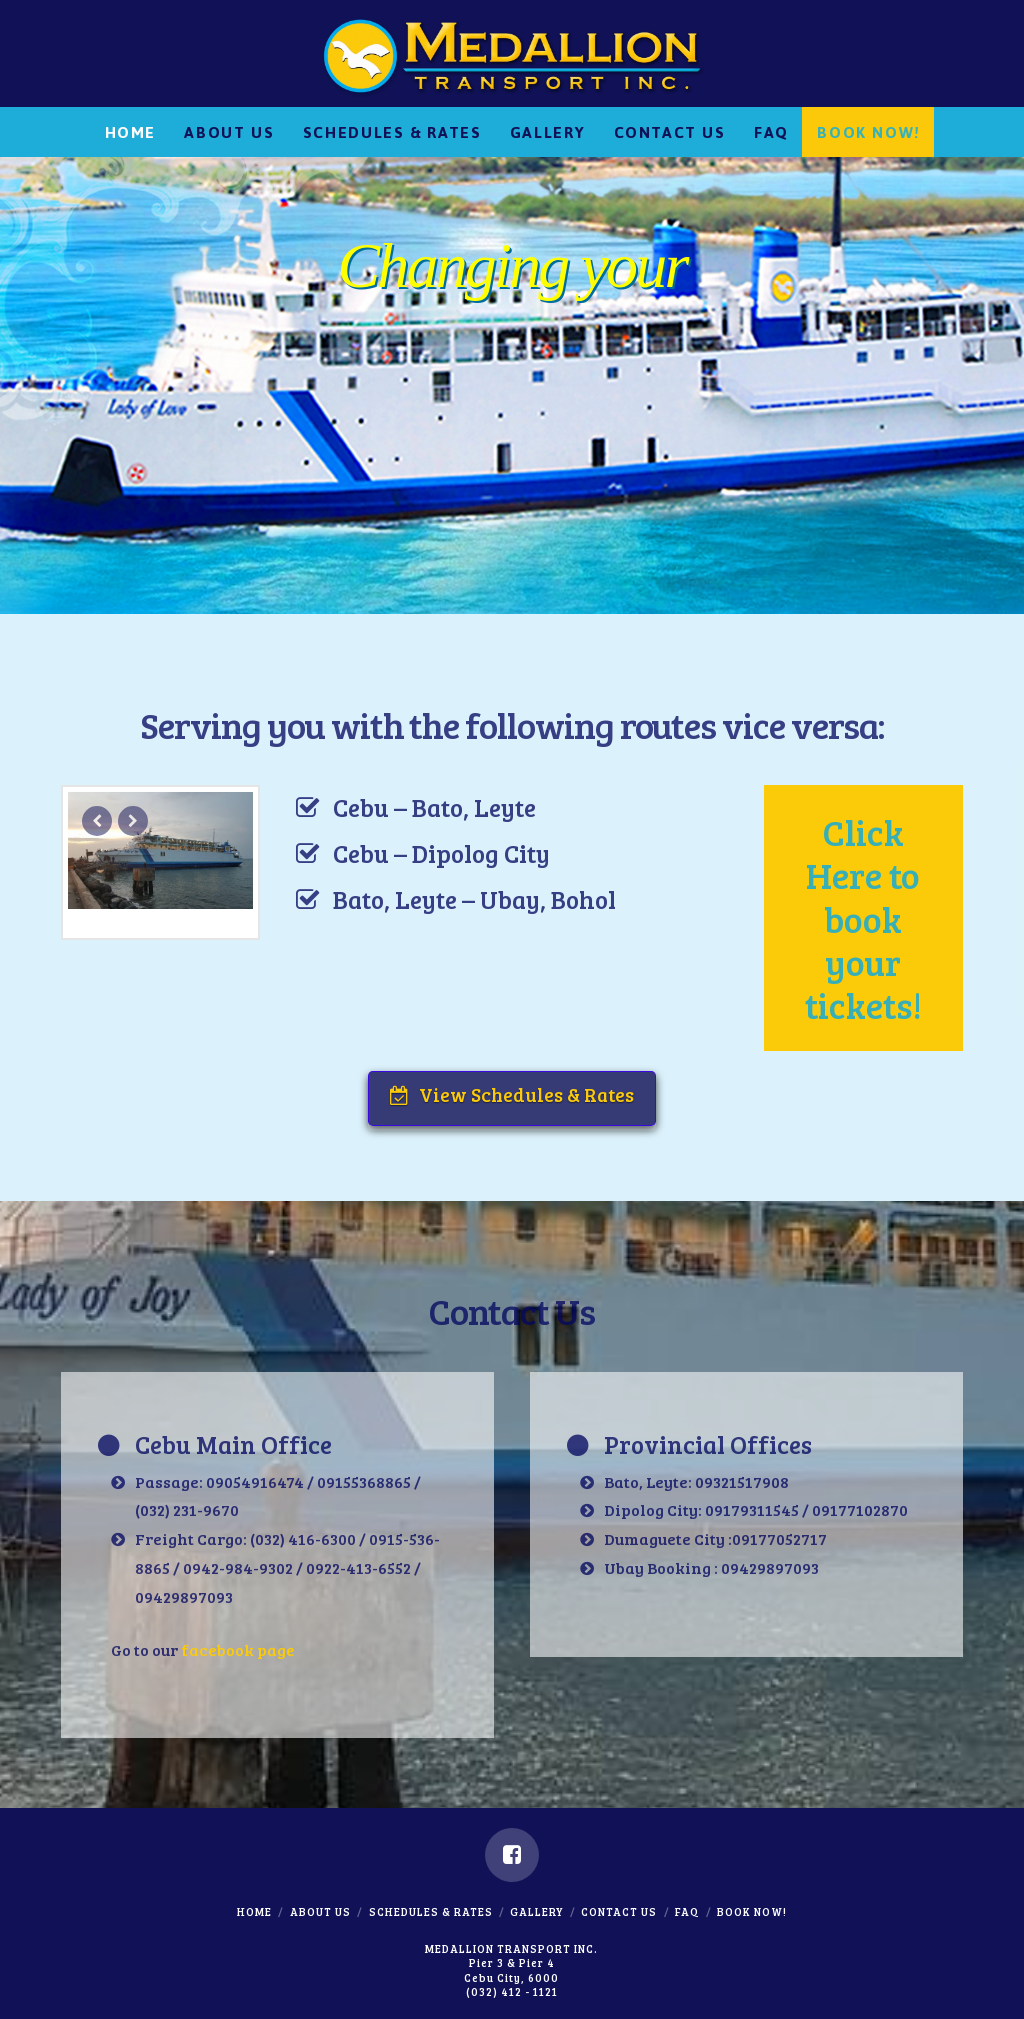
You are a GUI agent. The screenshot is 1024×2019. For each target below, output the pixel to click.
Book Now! (752, 1911)
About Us (320, 1911)
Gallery (536, 1911)
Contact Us (619, 1911)
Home (254, 1911)
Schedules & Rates (431, 1911)
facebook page (238, 1649)
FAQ (687, 1911)
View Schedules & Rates (512, 1094)
